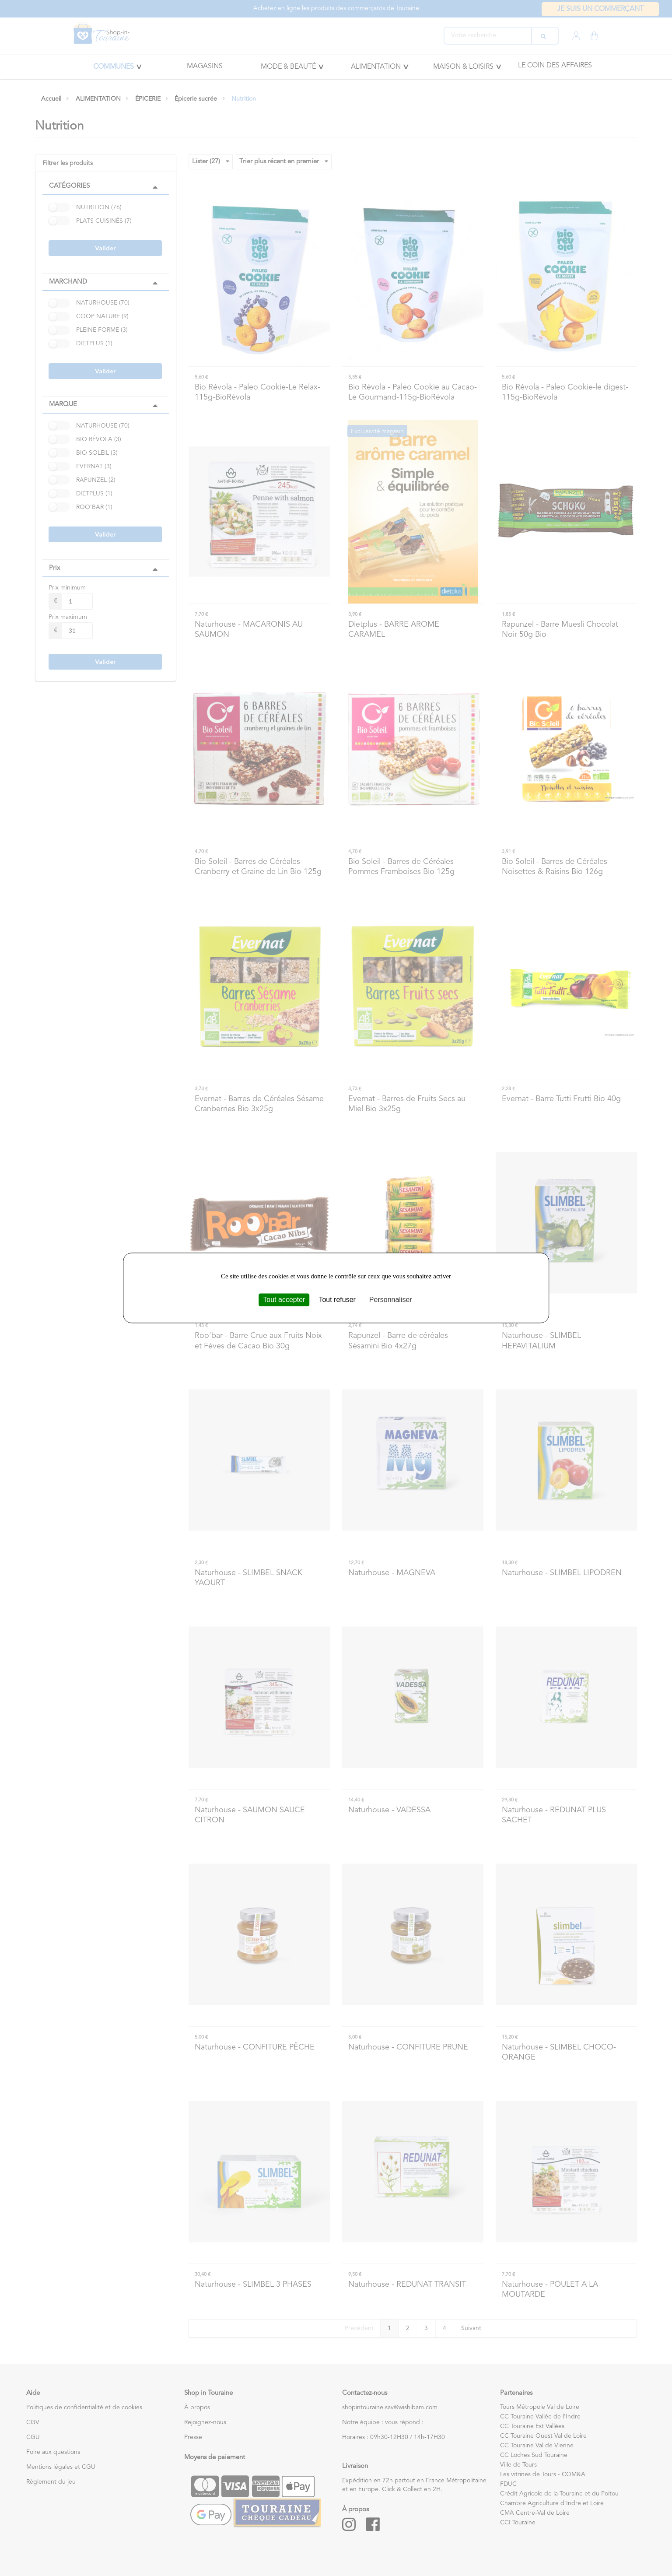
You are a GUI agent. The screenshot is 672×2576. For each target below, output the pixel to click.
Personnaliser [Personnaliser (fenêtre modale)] (390, 1299)
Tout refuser (336, 1299)
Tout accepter (284, 1299)
